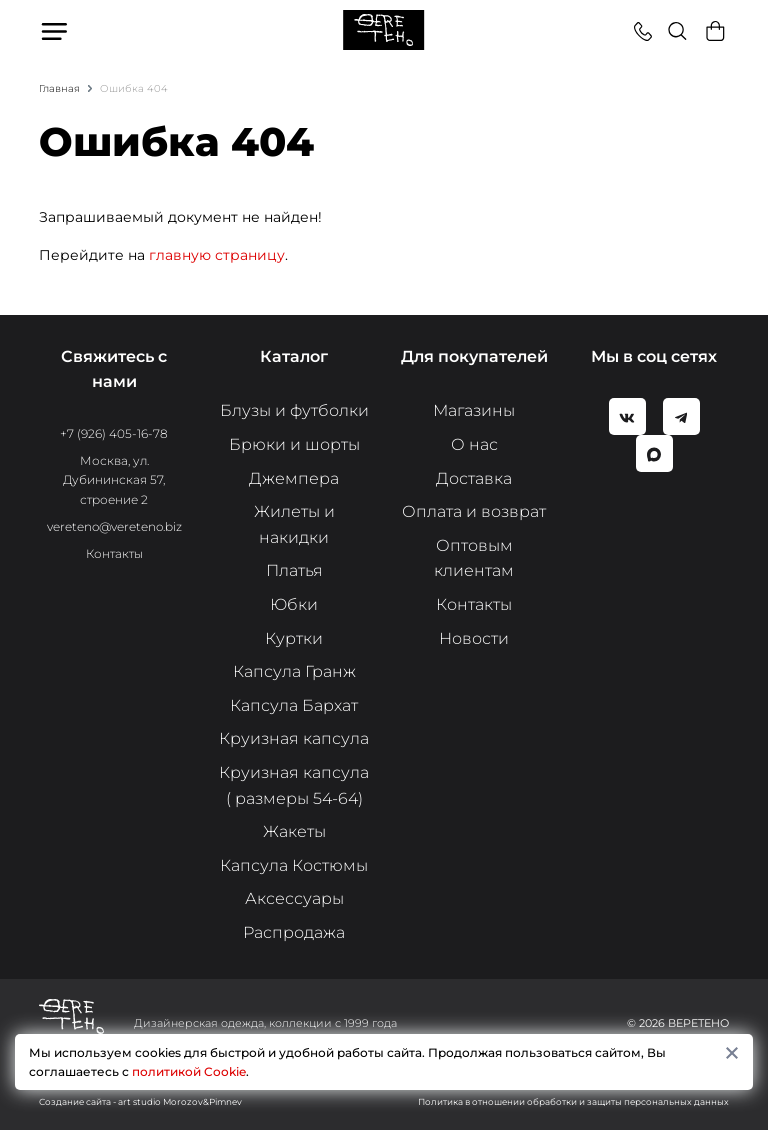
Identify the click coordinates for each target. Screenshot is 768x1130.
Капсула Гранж (294, 671)
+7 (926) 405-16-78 (114, 433)
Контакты (114, 553)
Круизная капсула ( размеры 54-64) (294, 785)
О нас (474, 444)
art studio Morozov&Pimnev (180, 1101)
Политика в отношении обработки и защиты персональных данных (573, 1101)
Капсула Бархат (294, 705)
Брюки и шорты (294, 444)
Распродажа (294, 932)
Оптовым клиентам (474, 558)
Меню (56, 31)
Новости (474, 638)
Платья (294, 570)
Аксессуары (294, 898)
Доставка (474, 478)
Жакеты (294, 831)
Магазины (474, 410)
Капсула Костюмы (294, 865)
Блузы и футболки (294, 410)
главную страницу (217, 255)
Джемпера (294, 478)
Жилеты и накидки (294, 524)
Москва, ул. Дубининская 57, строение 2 (114, 479)
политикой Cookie (189, 1071)
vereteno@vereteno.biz (114, 526)
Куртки (294, 638)
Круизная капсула (294, 738)
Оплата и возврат (474, 511)
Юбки (294, 604)
